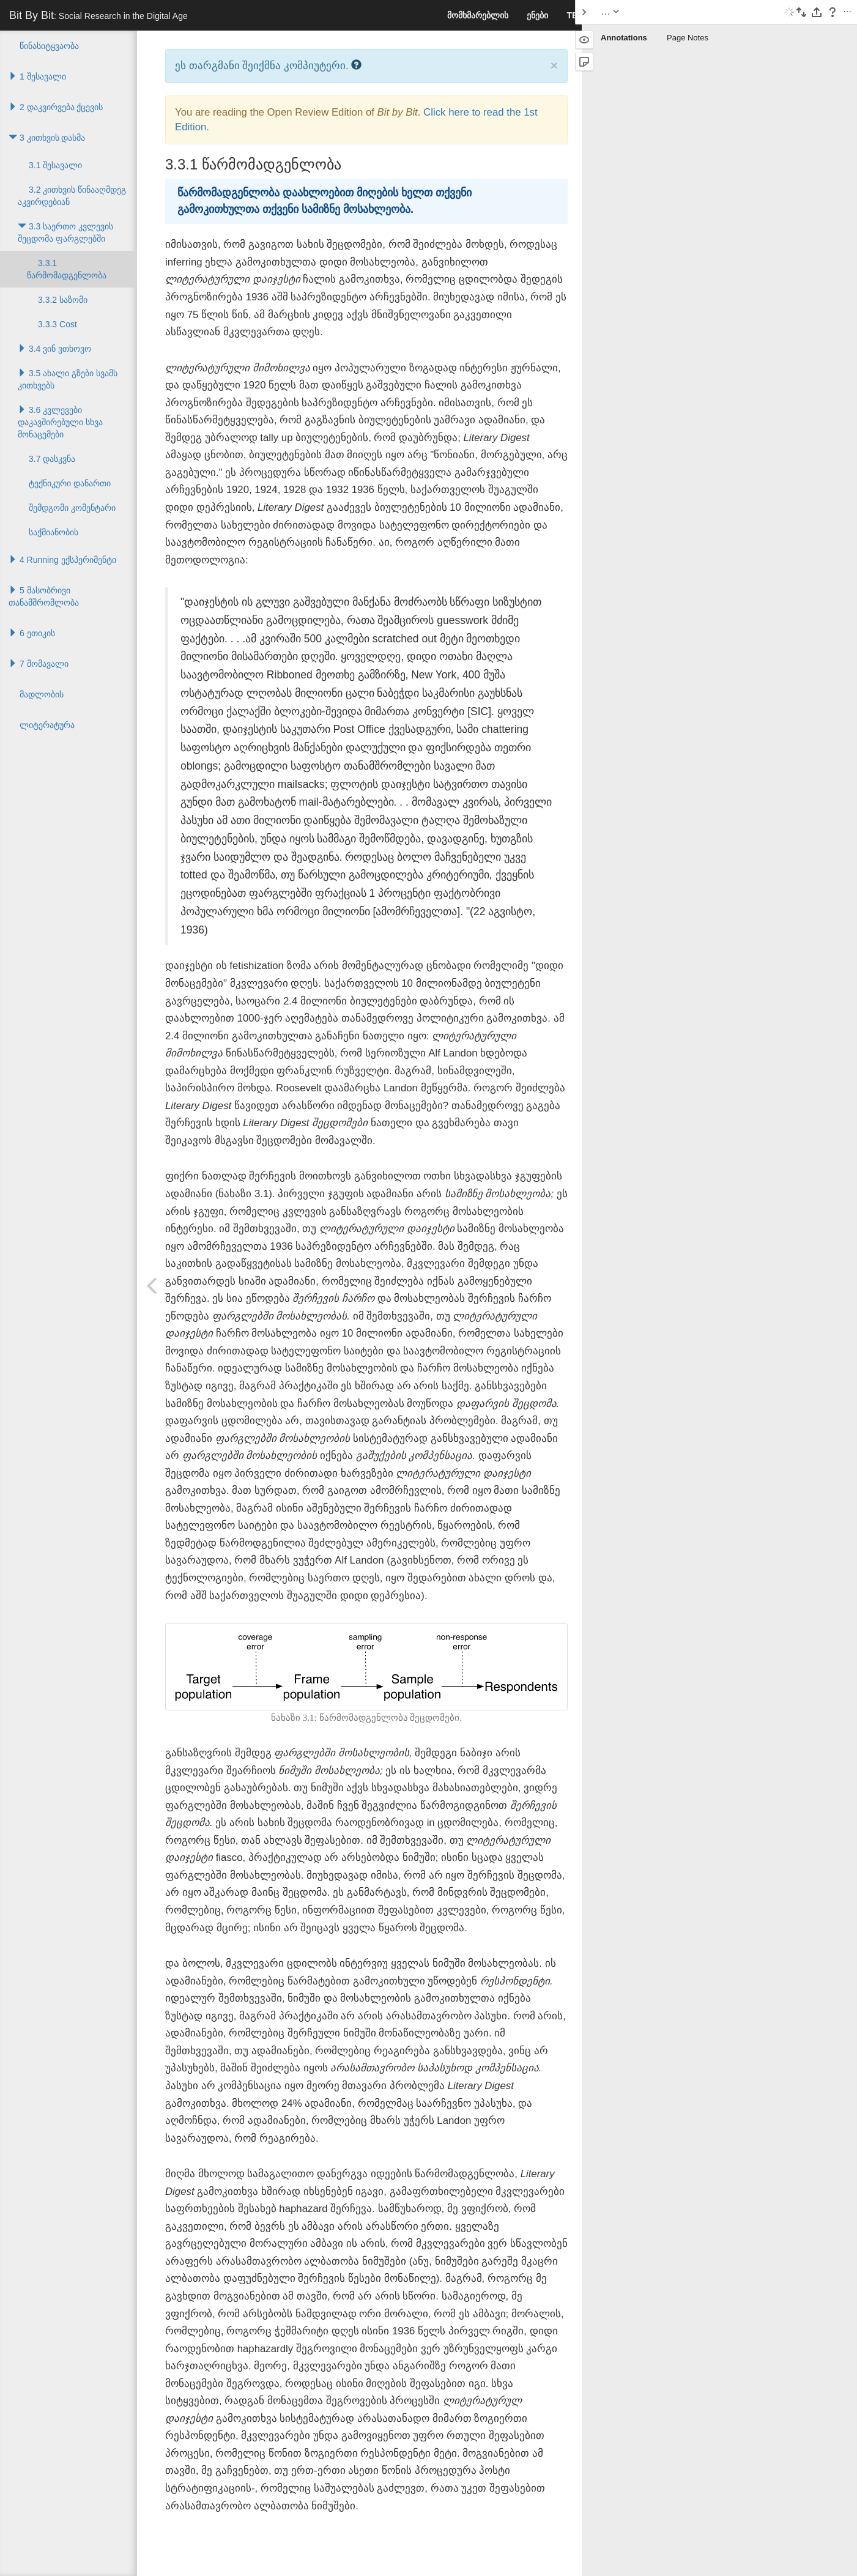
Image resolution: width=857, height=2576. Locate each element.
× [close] (554, 65)
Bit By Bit (98, 15)
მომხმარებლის (477, 15)
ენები (537, 15)
